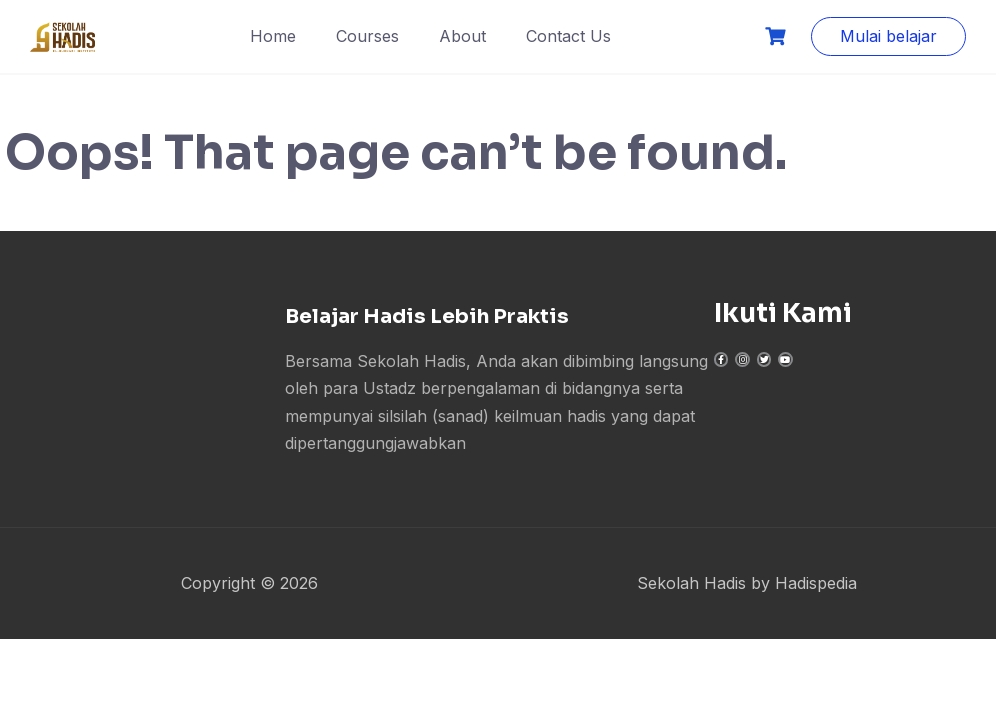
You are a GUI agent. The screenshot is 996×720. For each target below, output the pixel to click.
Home (273, 36)
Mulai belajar (888, 36)
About (462, 36)
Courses (367, 36)
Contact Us (568, 36)
